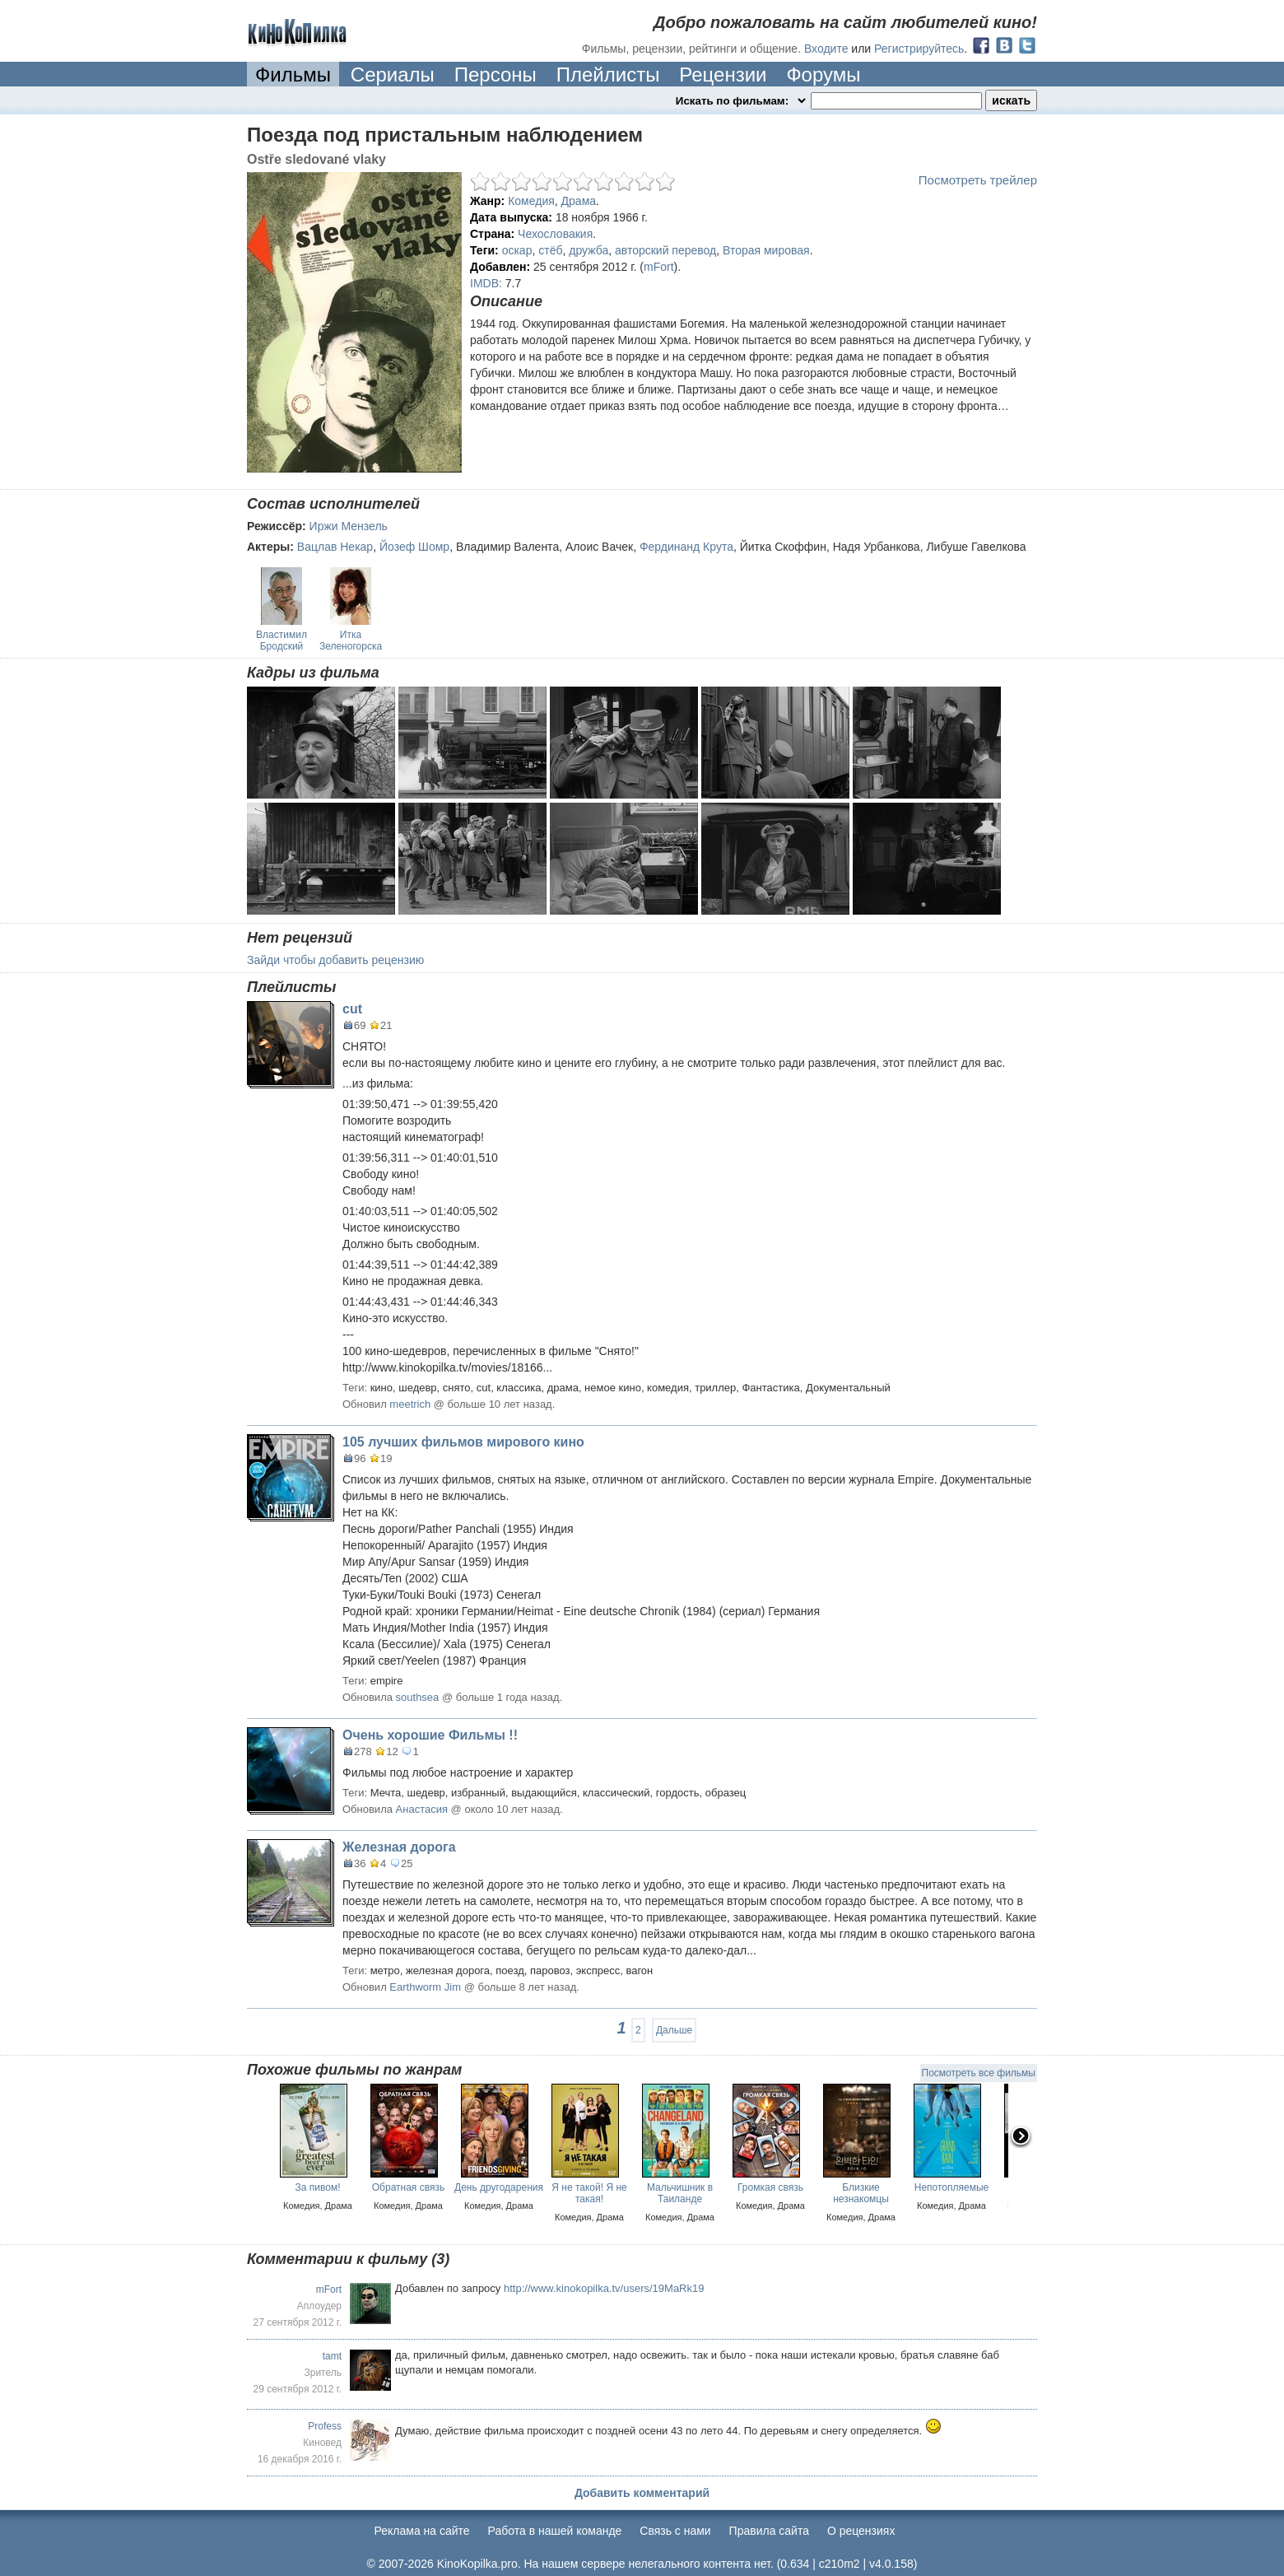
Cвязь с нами (675, 2530)
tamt (332, 2356)
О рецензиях (861, 2530)
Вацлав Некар (335, 546)
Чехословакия (555, 233)
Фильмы (293, 74)
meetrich (409, 1404)
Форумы (823, 74)
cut (352, 1009)
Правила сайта (769, 2530)
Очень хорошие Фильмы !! (430, 1735)
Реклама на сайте (422, 2530)
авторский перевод (665, 250)
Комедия (531, 200)
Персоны (495, 74)
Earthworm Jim (425, 1987)
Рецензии (722, 74)
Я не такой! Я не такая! (588, 2193)
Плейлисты (608, 74)
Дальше (674, 2030)
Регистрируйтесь (919, 48)
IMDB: (486, 283)
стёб (550, 250)
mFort (659, 266)
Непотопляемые (951, 2187)
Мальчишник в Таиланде (680, 2193)
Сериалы (393, 74)
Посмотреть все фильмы (978, 2073)
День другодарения (498, 2187)
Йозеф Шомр (414, 546)
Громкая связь (770, 2187)
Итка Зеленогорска (350, 640)
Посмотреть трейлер (978, 180)
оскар (517, 250)
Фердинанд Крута (686, 546)
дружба (588, 250)
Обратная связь (408, 2187)
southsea (418, 1697)
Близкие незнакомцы (861, 2193)
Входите (826, 48)
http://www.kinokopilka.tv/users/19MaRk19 (604, 2288)
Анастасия (422, 1809)
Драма (578, 200)
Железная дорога (399, 1847)
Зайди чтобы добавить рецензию (335, 960)
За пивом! (318, 2187)
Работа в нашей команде (555, 2530)
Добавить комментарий (642, 2492)
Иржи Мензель (348, 526)
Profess (325, 2426)
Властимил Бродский (281, 640)
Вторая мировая (766, 250)
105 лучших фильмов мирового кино (463, 1442)
